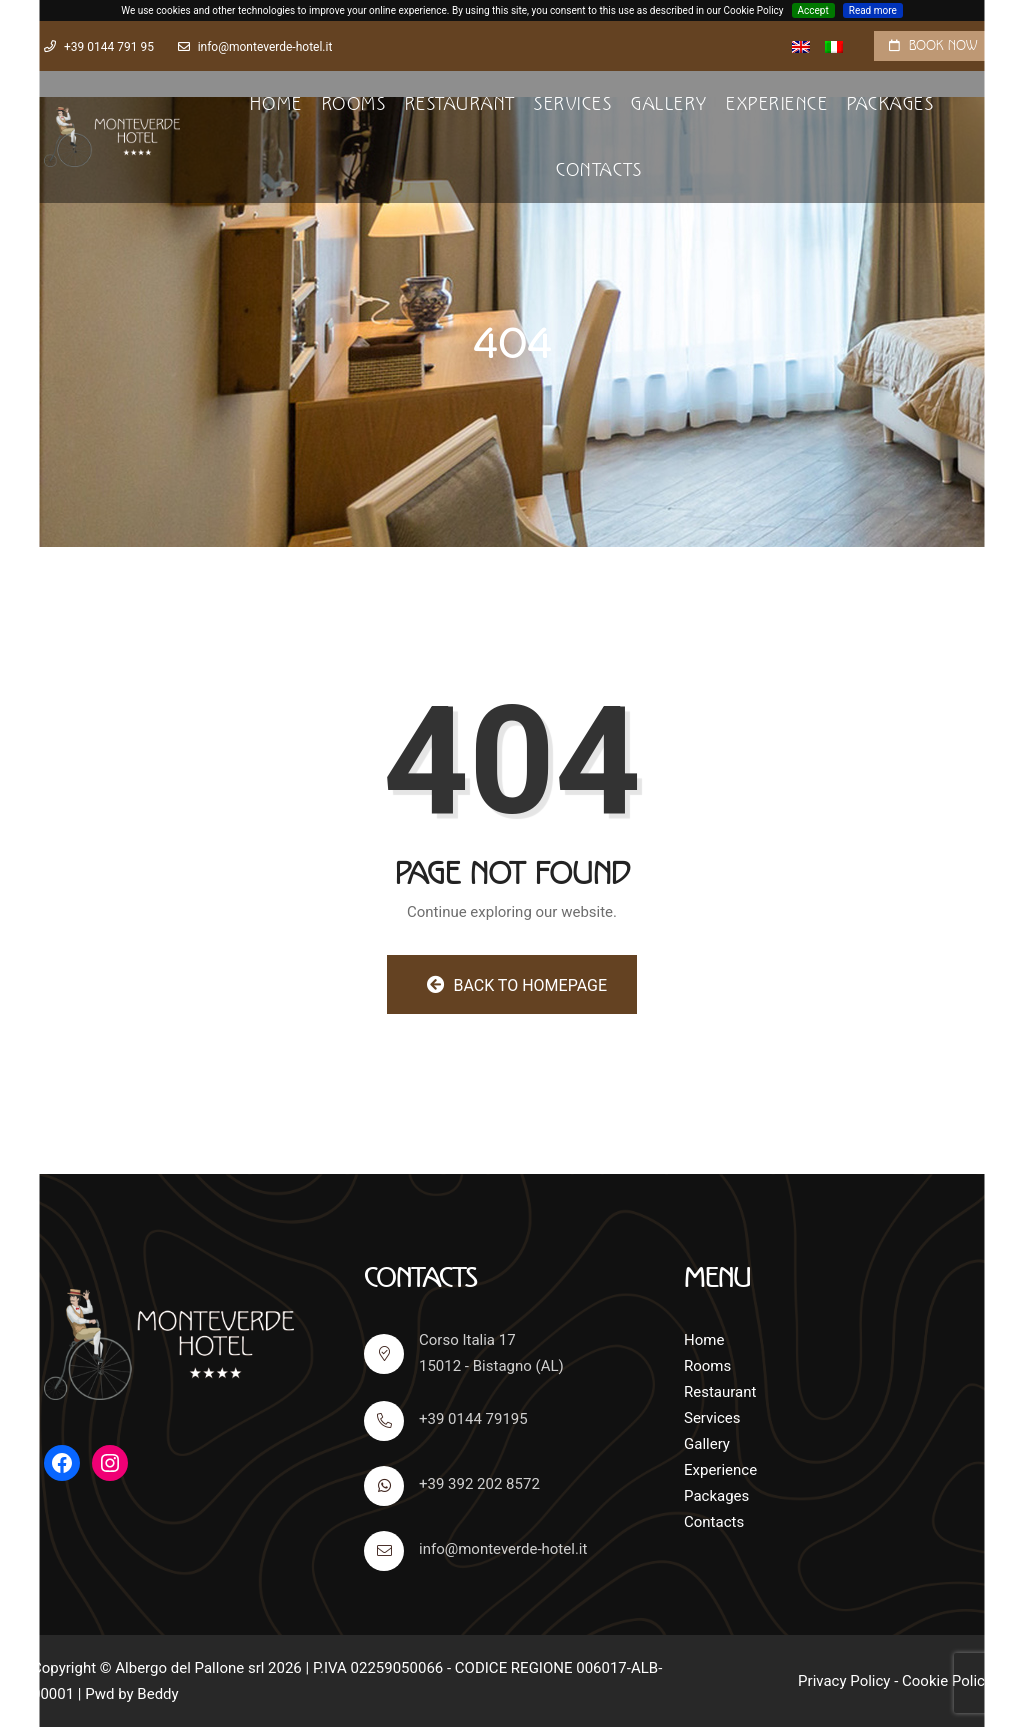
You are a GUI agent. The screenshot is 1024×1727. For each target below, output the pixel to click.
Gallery (669, 104)
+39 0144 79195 (446, 1421)
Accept (813, 10)
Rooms (354, 104)
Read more (873, 10)
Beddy (157, 1694)
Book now (943, 45)
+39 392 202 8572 (452, 1486)
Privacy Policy (844, 1681)
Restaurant (460, 104)
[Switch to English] (801, 47)
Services (573, 104)
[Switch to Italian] (834, 47)
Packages (890, 104)
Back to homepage (517, 985)
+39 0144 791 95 (109, 47)
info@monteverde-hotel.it (265, 47)
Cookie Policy (947, 1681)
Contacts (599, 170)
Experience (777, 104)
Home (276, 104)
